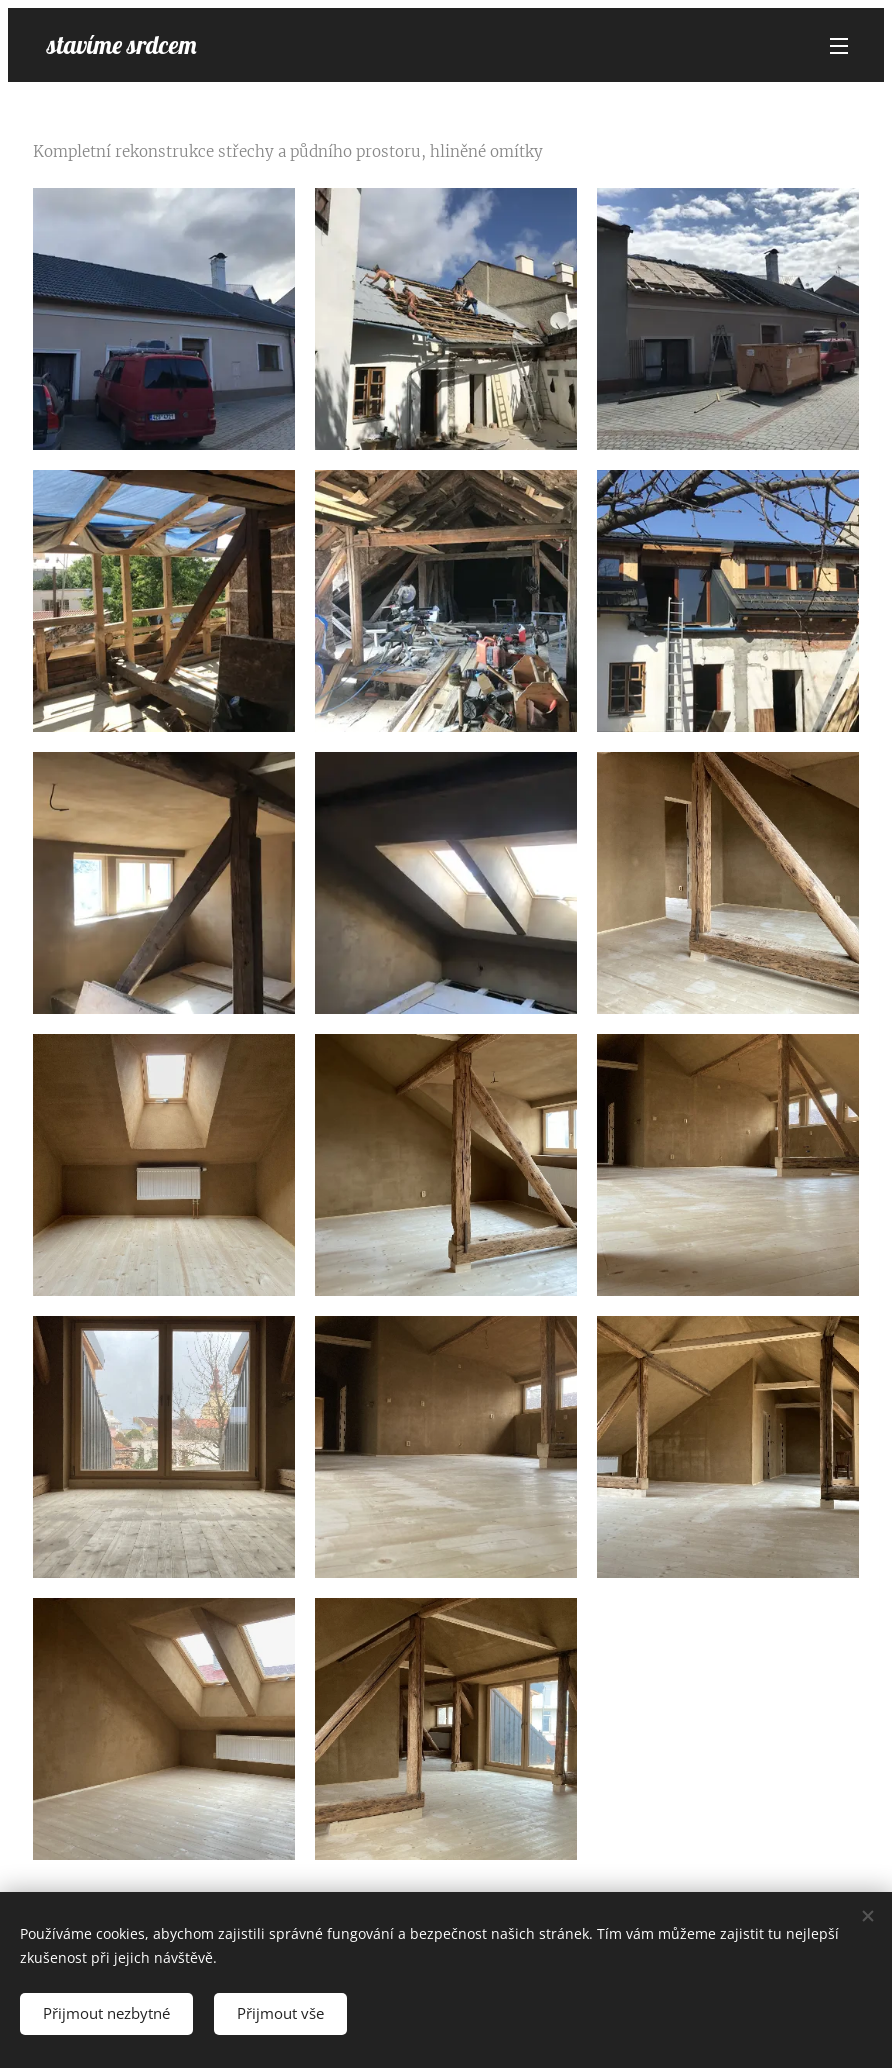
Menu (839, 46)
